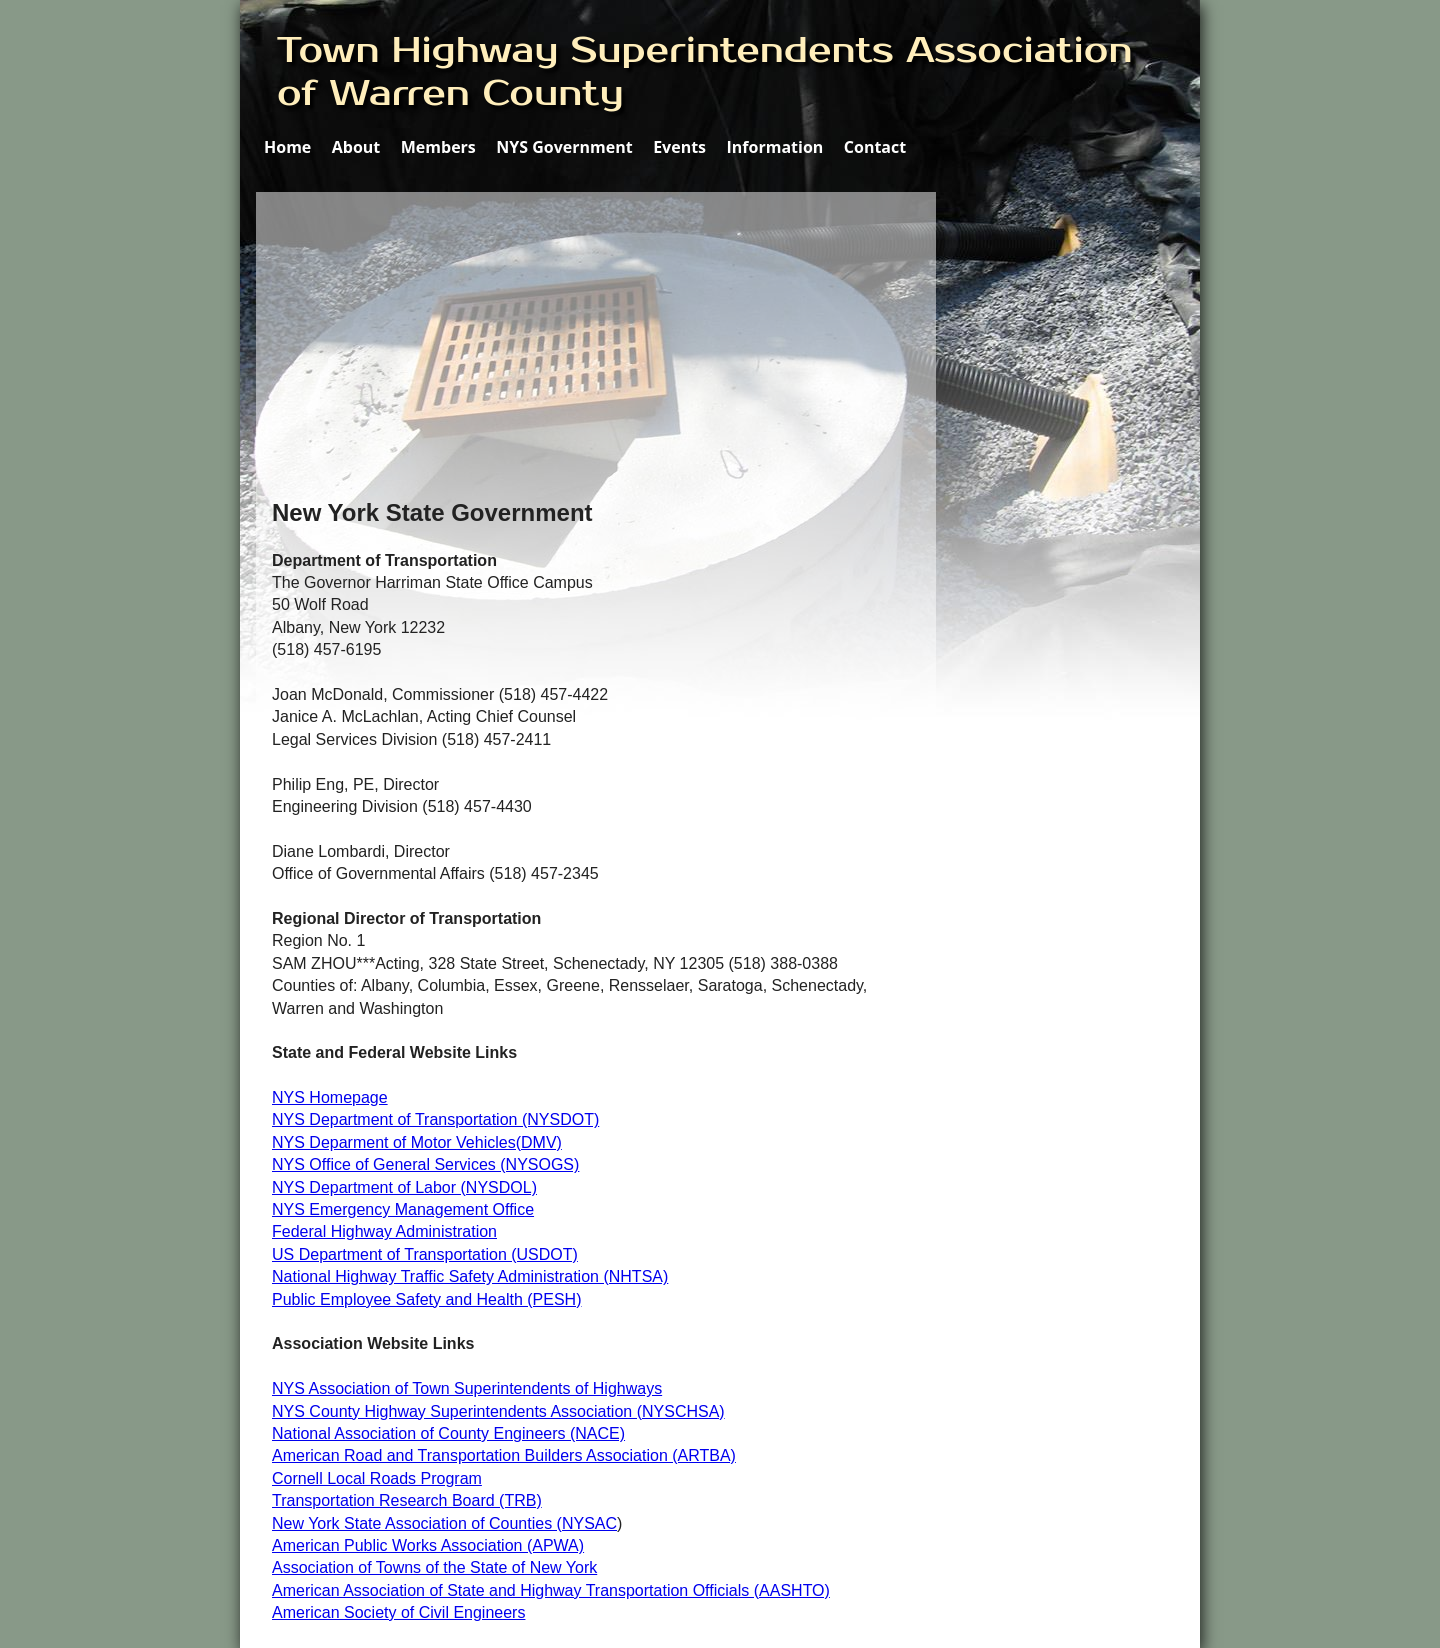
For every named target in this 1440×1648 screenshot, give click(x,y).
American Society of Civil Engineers (398, 1612)
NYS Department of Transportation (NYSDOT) (435, 1119)
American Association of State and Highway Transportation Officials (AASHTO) (551, 1590)
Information (775, 147)
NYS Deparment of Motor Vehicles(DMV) (417, 1142)
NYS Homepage (330, 1097)
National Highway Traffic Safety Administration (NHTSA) (470, 1276)
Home (287, 147)
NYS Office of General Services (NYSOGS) (425, 1164)
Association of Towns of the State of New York (434, 1567)
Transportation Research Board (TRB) (407, 1500)
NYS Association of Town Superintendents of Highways (467, 1388)
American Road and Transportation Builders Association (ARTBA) (504, 1455)
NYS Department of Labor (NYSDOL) (404, 1187)
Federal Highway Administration (384, 1231)
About (356, 147)
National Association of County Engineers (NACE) (448, 1433)
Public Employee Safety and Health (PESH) (426, 1299)
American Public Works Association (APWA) (428, 1545)
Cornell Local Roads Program (377, 1478)
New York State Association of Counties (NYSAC (444, 1523)
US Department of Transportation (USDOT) (425, 1254)
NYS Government (564, 147)
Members (438, 147)
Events (679, 147)
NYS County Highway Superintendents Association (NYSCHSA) (498, 1411)
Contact (875, 147)
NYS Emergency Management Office (403, 1209)
